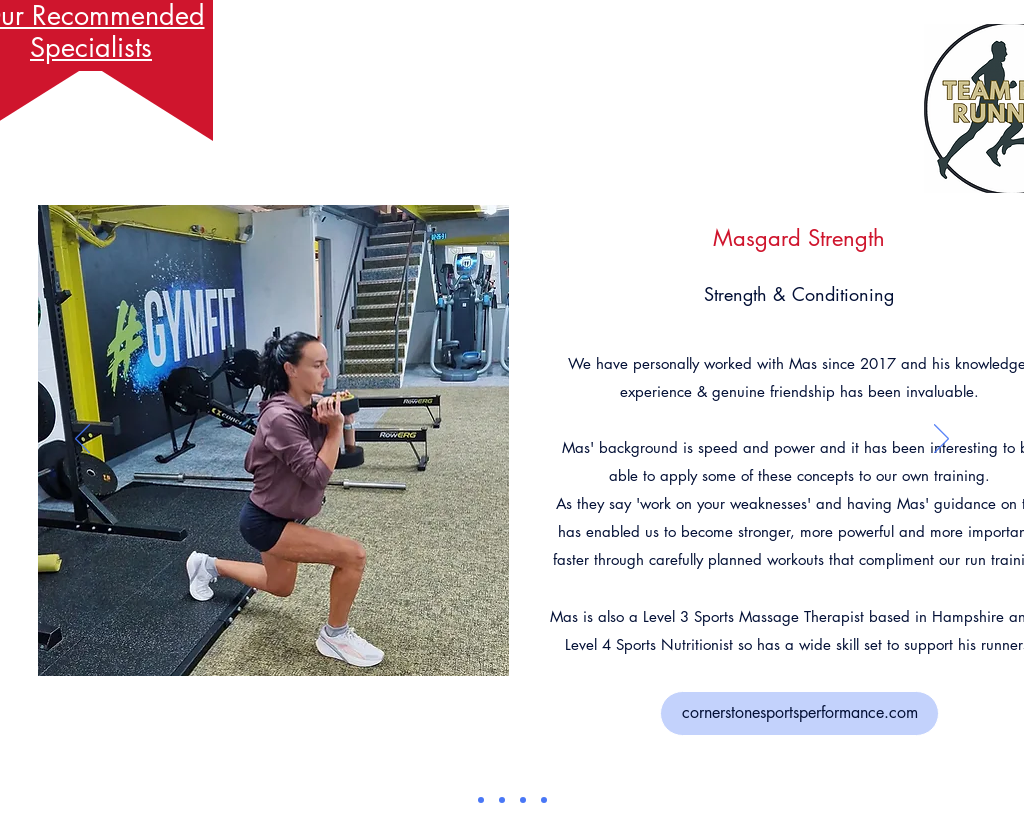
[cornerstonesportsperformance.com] (799, 713)
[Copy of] (544, 800)
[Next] (941, 440)
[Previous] (82, 440)
